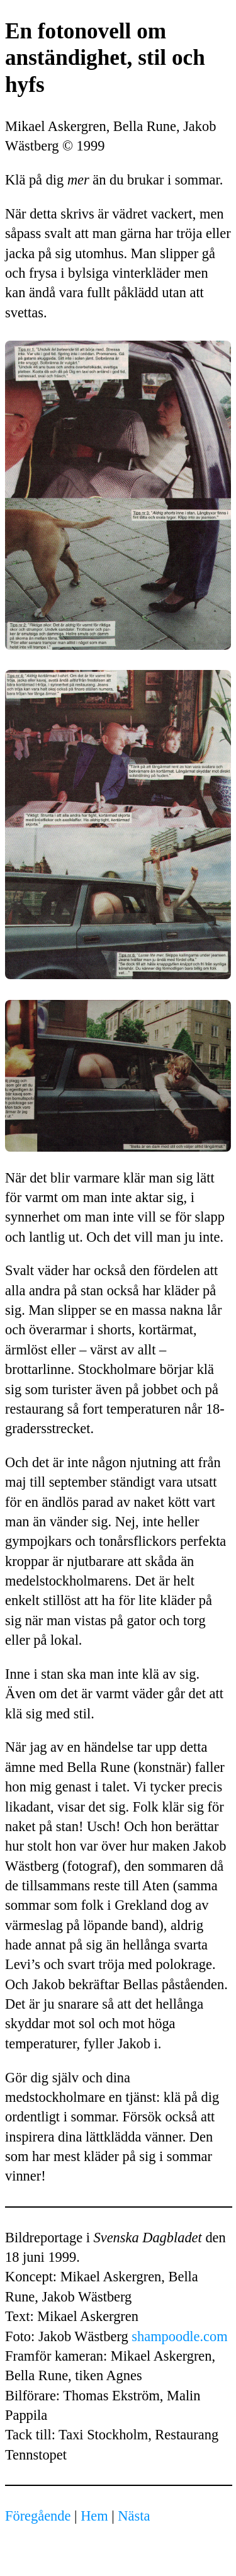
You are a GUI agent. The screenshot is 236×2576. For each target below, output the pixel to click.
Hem (94, 2516)
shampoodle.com (179, 2336)
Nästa (134, 2516)
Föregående (37, 2516)
